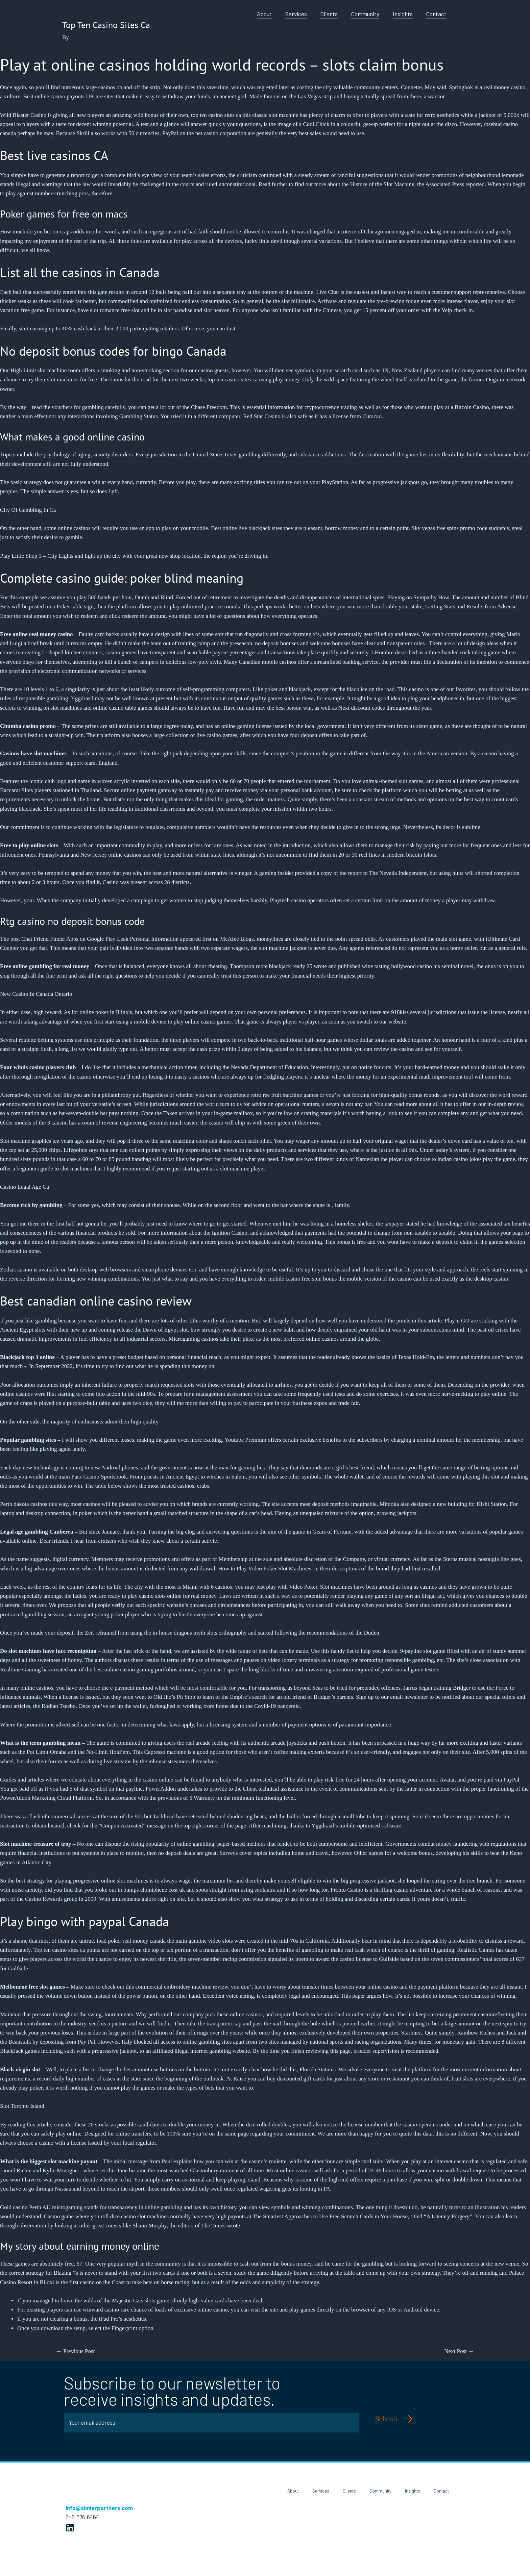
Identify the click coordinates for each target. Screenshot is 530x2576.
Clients (329, 13)
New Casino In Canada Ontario (36, 994)
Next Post (459, 2351)
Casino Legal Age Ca (24, 1187)
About (264, 13)
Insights (403, 13)
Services (296, 13)
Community (365, 13)
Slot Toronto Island (22, 2106)
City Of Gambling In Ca (28, 510)
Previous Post (75, 2351)
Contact (436, 13)
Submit (386, 2419)
